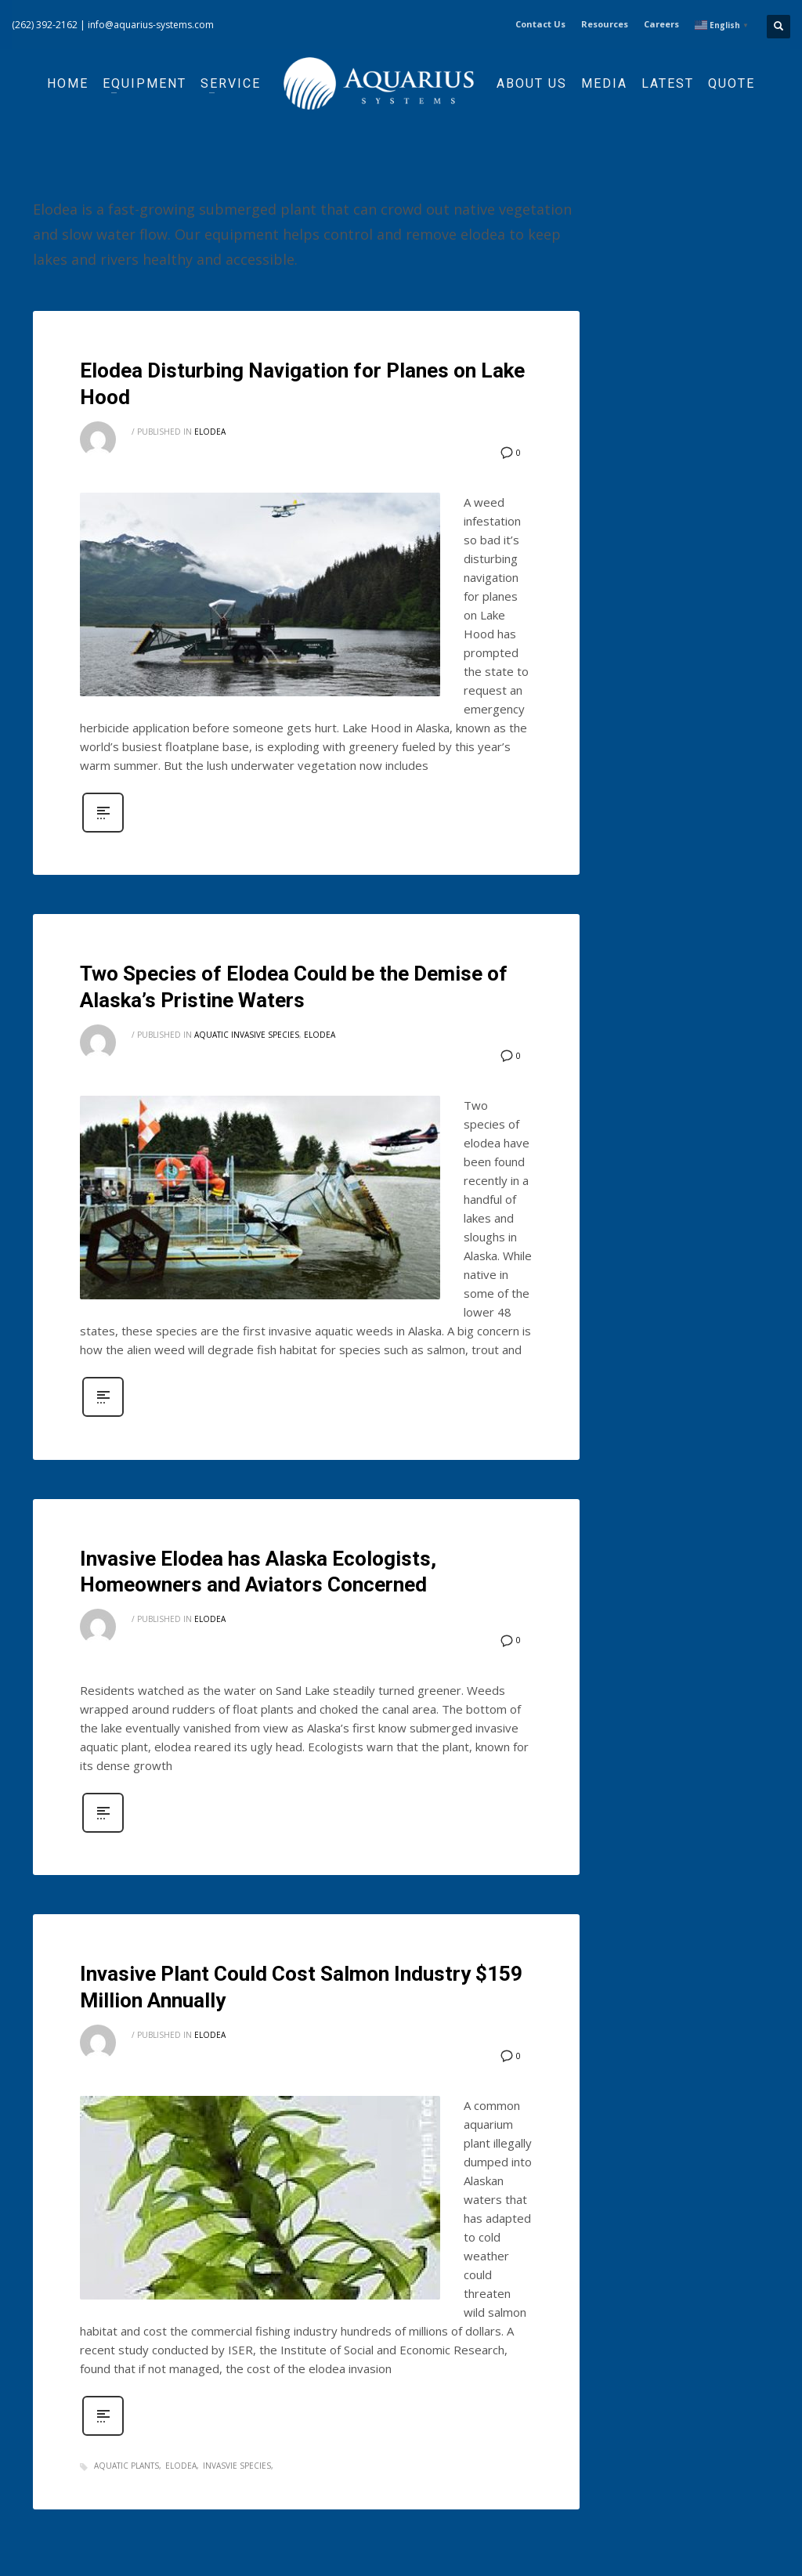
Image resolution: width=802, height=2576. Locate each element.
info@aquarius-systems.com (151, 24)
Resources (604, 24)
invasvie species (237, 2465)
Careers (661, 24)
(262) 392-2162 (45, 24)
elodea (181, 2465)
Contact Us (540, 24)
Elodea (210, 431)
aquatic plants (126, 2465)
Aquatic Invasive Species (246, 1034)
